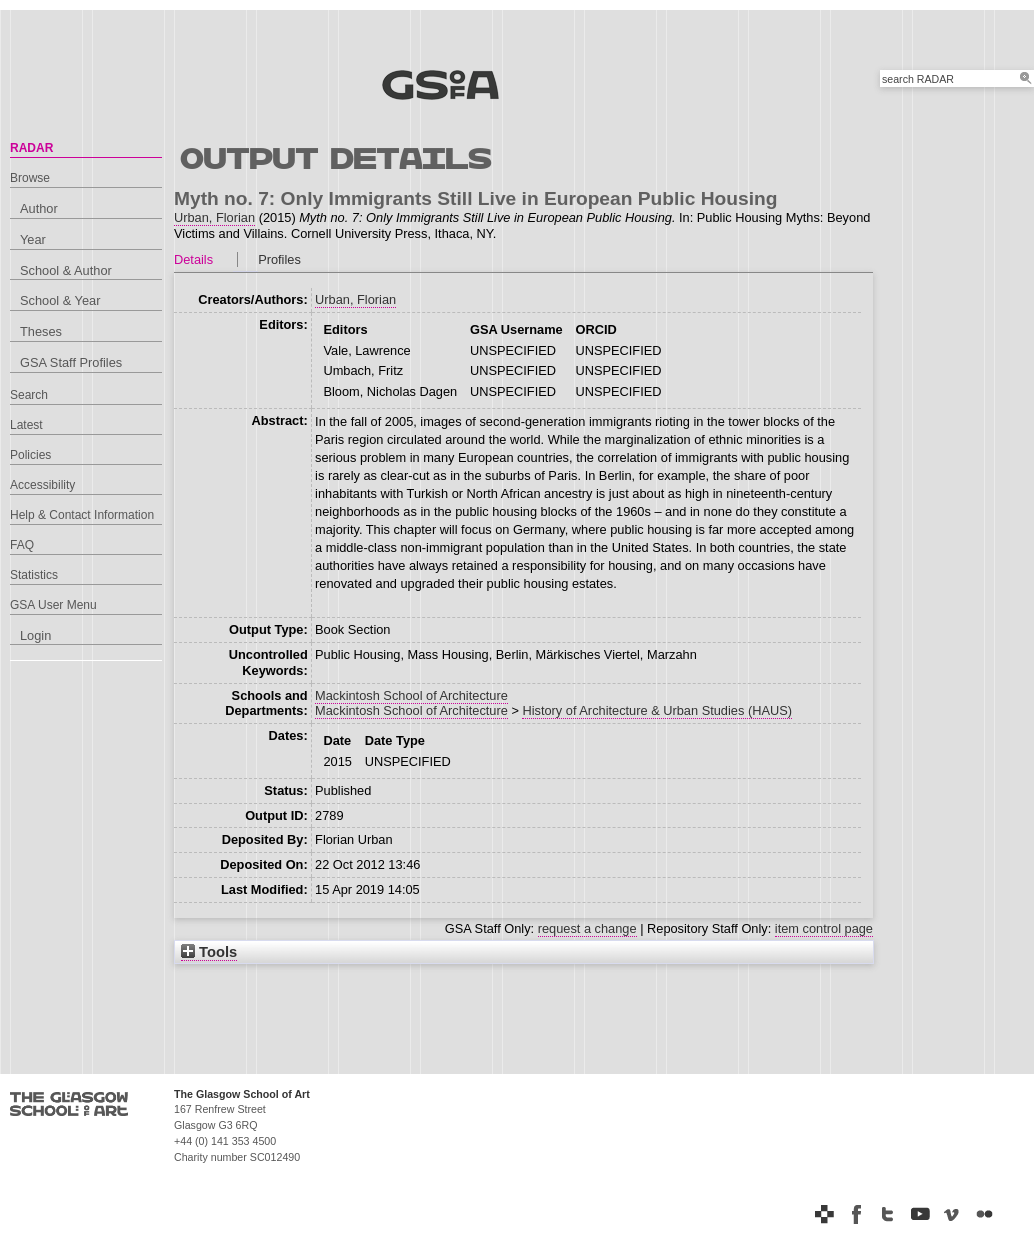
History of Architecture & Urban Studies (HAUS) (657, 710)
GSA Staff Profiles (71, 362)
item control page (824, 928)
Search (29, 395)
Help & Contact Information (82, 515)
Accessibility (42, 485)
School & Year (60, 300)
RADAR (31, 148)
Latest (26, 425)
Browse (30, 178)
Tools (209, 952)
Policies (30, 455)
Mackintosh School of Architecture (411, 695)
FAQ (22, 545)
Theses (41, 331)
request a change (587, 928)
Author (39, 208)
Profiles (279, 259)
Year (33, 239)
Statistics (34, 575)
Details (193, 259)
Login (35, 635)
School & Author (66, 270)
